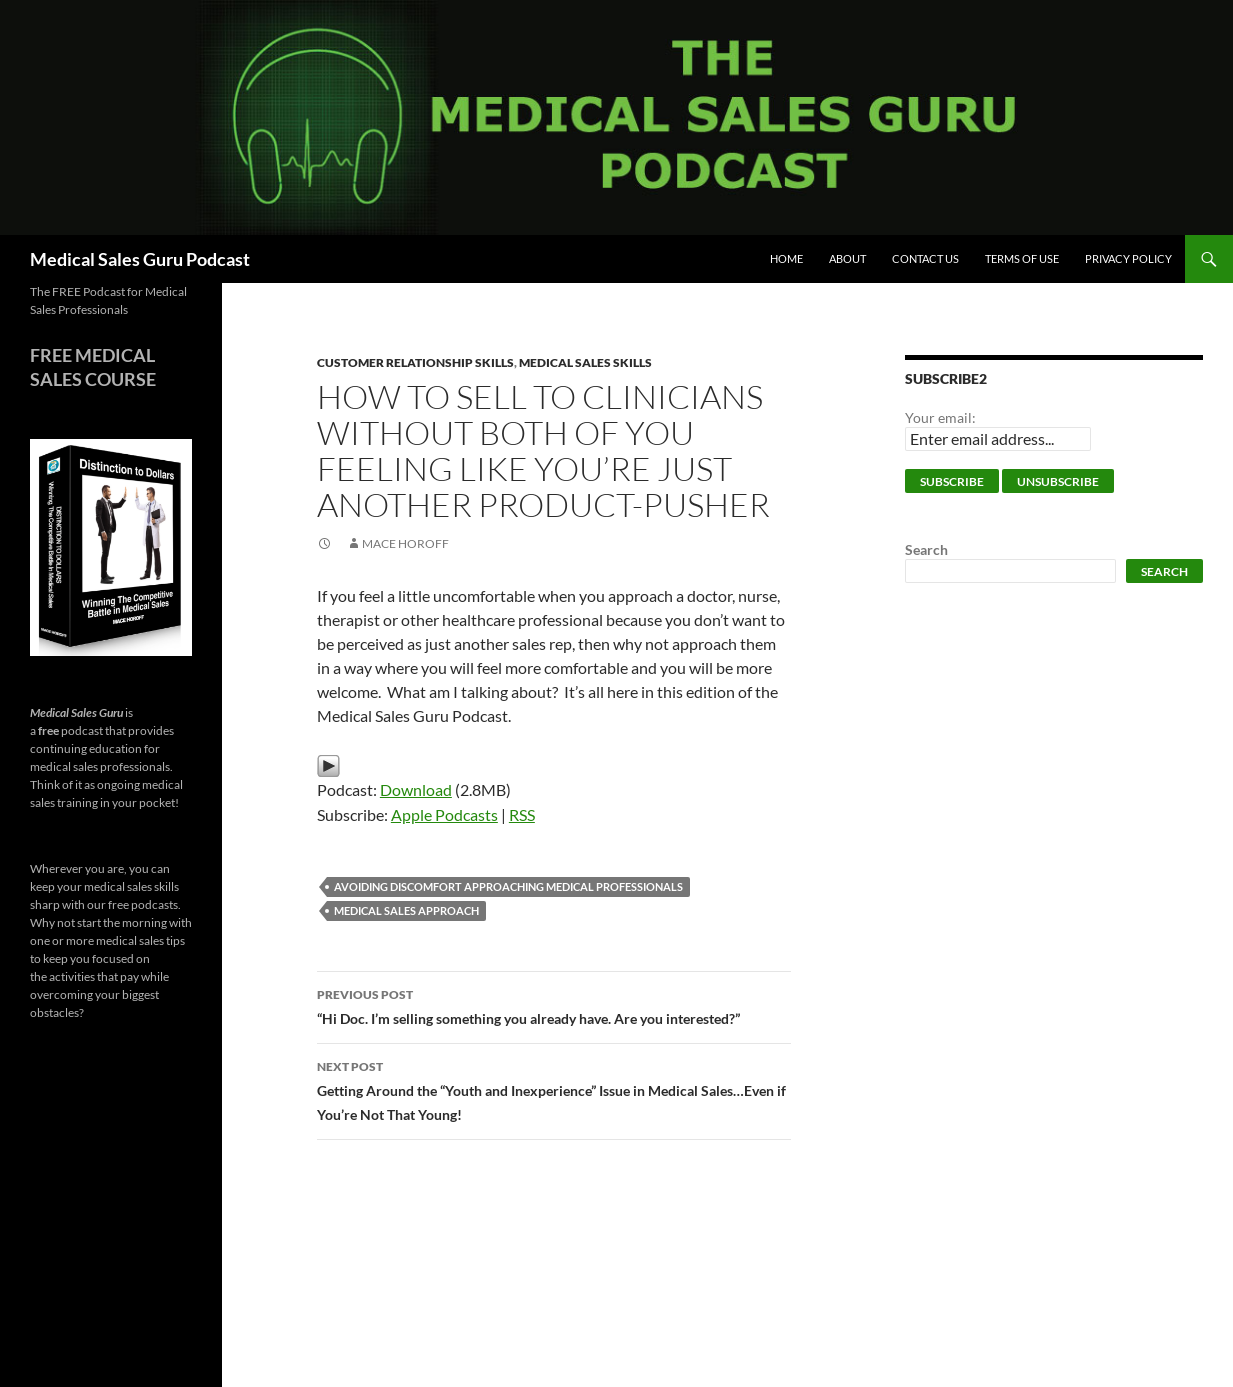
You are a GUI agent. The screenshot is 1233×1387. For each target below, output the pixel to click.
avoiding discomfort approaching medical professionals (508, 886)
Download (416, 789)
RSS (522, 814)
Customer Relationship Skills (415, 362)
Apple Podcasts (444, 814)
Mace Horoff (405, 543)
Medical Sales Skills (585, 362)
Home (786, 258)
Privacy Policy (1128, 258)
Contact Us (925, 258)
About (847, 258)
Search (926, 549)
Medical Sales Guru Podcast (140, 259)
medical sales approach (406, 910)
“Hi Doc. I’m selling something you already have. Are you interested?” (554, 1005)
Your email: (940, 417)
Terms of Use (1022, 258)
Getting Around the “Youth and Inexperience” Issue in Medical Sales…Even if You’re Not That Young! (554, 1089)
